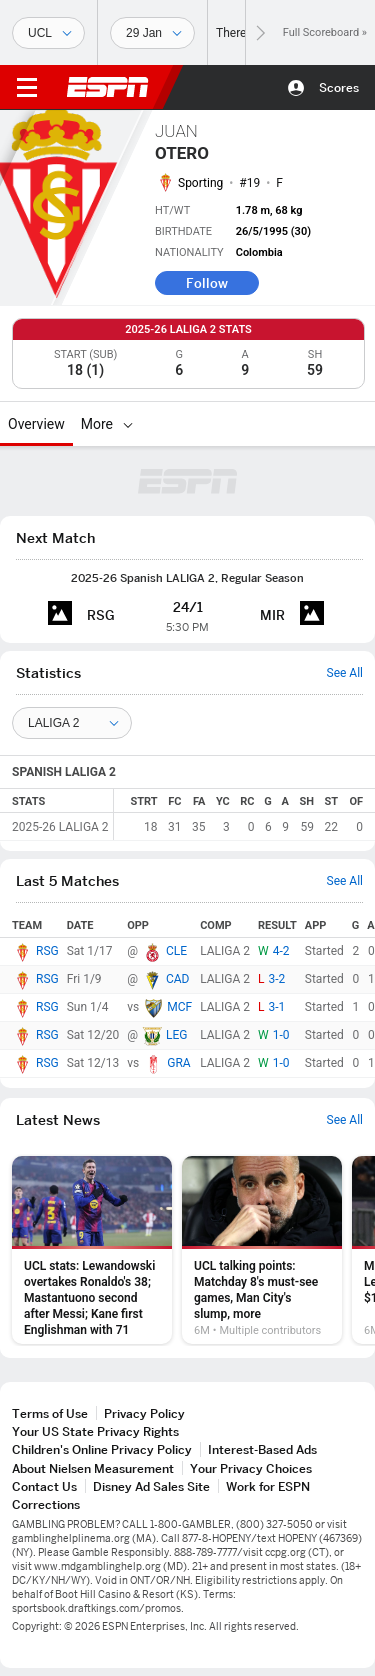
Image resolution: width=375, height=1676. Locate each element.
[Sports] (48, 33)
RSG (47, 951)
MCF (179, 1007)
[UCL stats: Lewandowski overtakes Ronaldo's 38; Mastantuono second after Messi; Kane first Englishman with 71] (92, 1250)
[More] (128, 424)
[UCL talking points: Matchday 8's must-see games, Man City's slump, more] (262, 1250)
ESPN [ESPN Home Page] (108, 87)
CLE (176, 951)
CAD (178, 979)
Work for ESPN (268, 1486)
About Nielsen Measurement (93, 1468)
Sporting (200, 183)
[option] (92, 1250)
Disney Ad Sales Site (151, 1486)
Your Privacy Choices (251, 1468)
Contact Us (44, 1486)
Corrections (46, 1504)
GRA (178, 1063)
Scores (339, 87)
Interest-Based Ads (262, 1449)
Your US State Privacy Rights (95, 1431)
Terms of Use (50, 1413)
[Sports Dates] (152, 33)
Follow (207, 283)
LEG (176, 1035)
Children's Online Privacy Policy (102, 1449)
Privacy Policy (144, 1413)
